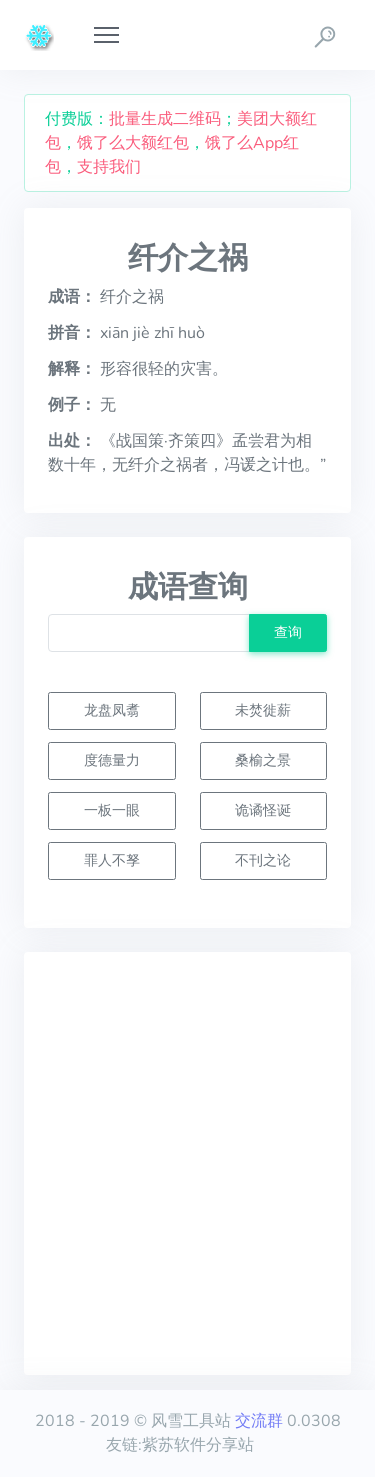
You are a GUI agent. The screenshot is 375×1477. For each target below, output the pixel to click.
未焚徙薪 (263, 710)
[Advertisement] (187, 1163)
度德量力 (112, 760)
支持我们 (109, 167)
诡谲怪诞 (263, 810)
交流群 (259, 1421)
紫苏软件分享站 (198, 1445)
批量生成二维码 (165, 119)
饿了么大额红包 (133, 143)
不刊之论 (263, 860)
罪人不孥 (112, 860)
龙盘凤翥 (112, 710)
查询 (288, 632)
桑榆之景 (263, 760)
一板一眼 (112, 810)
